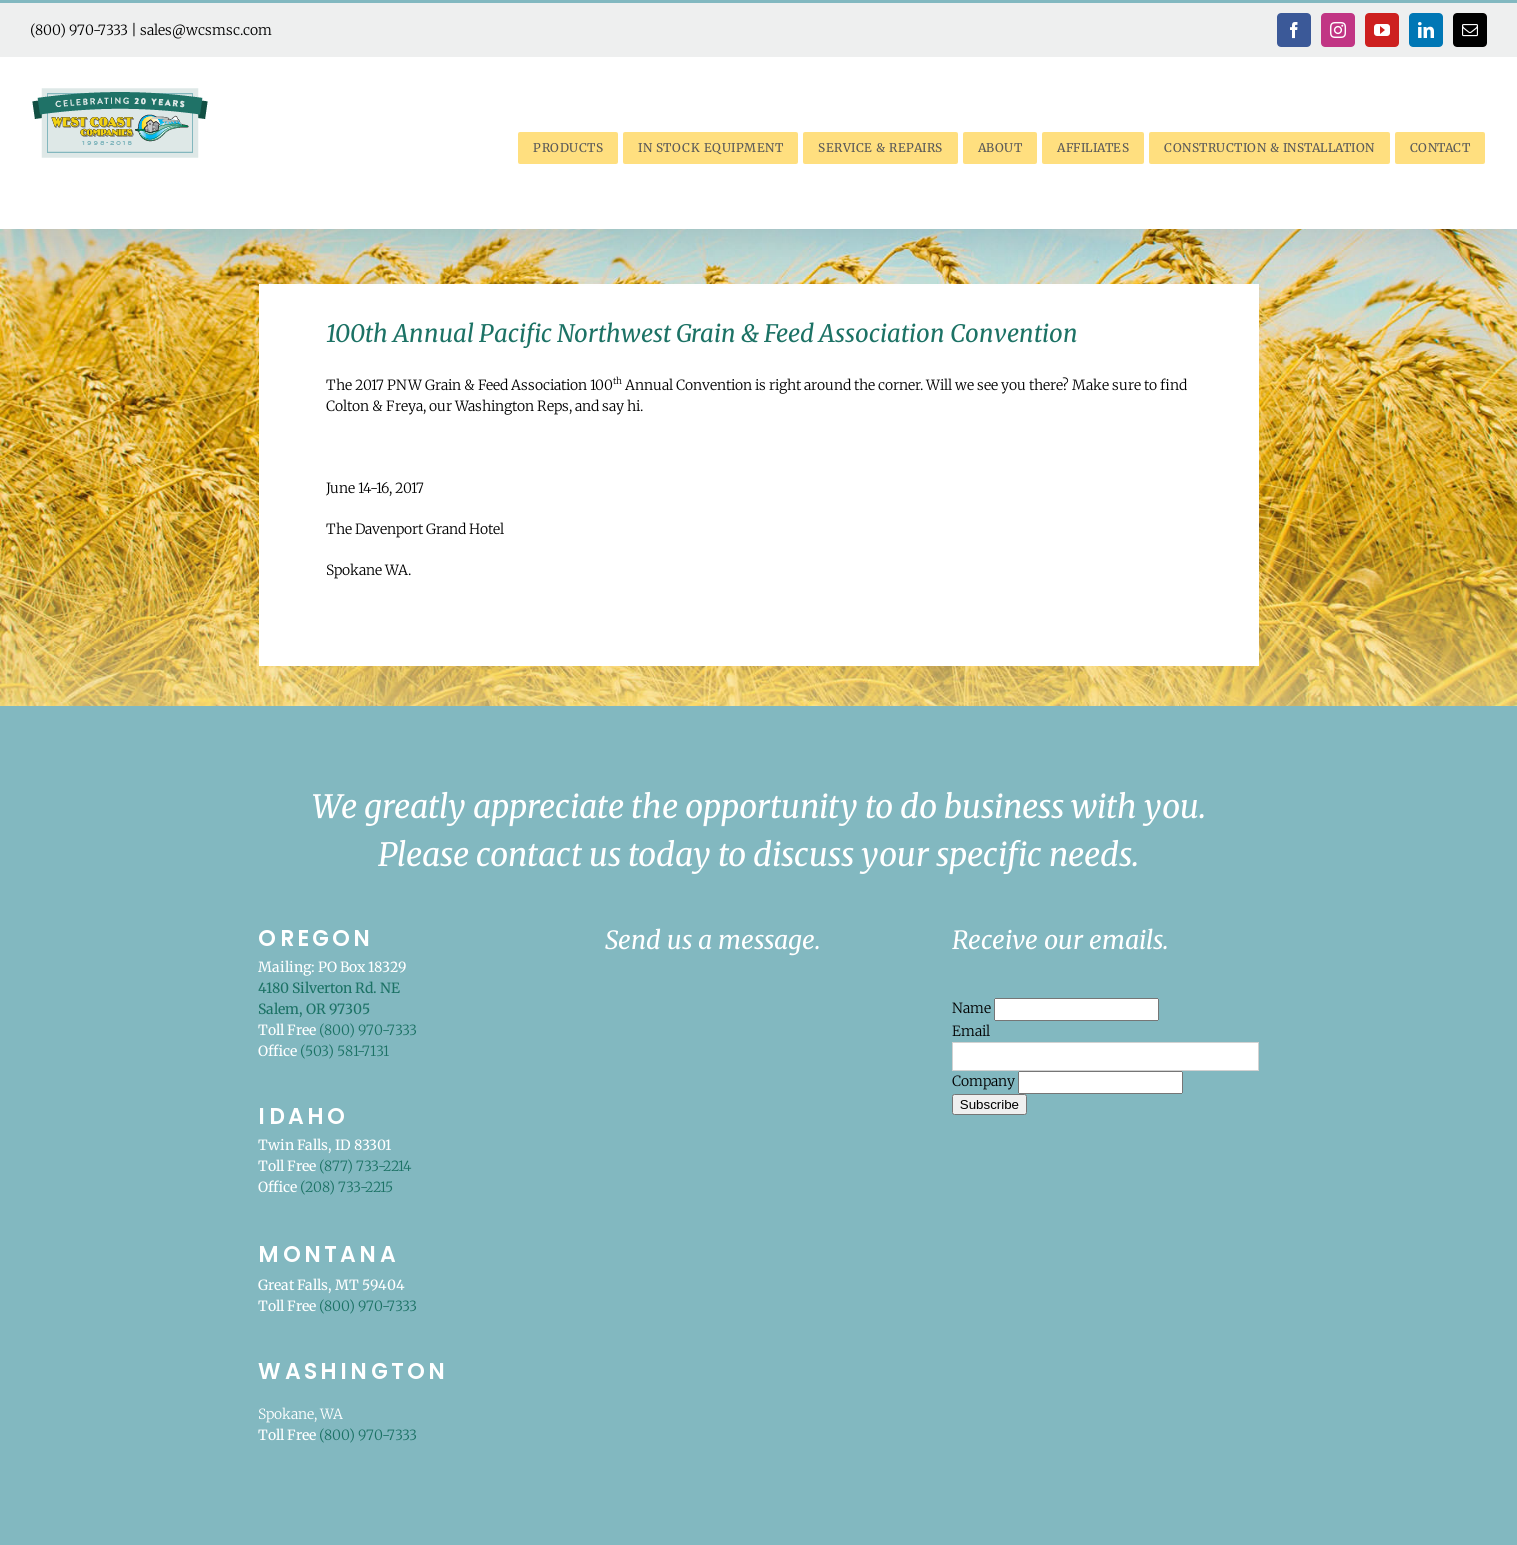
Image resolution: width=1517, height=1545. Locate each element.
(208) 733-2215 (346, 1187)
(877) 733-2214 (365, 1166)
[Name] (1076, 1009)
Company (985, 1081)
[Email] (1105, 1056)
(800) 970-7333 (79, 30)
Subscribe (989, 1104)
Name (973, 1008)
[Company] (1100, 1082)
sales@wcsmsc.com (206, 30)
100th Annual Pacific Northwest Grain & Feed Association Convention (702, 333)
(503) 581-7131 (344, 1051)
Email (971, 1031)
